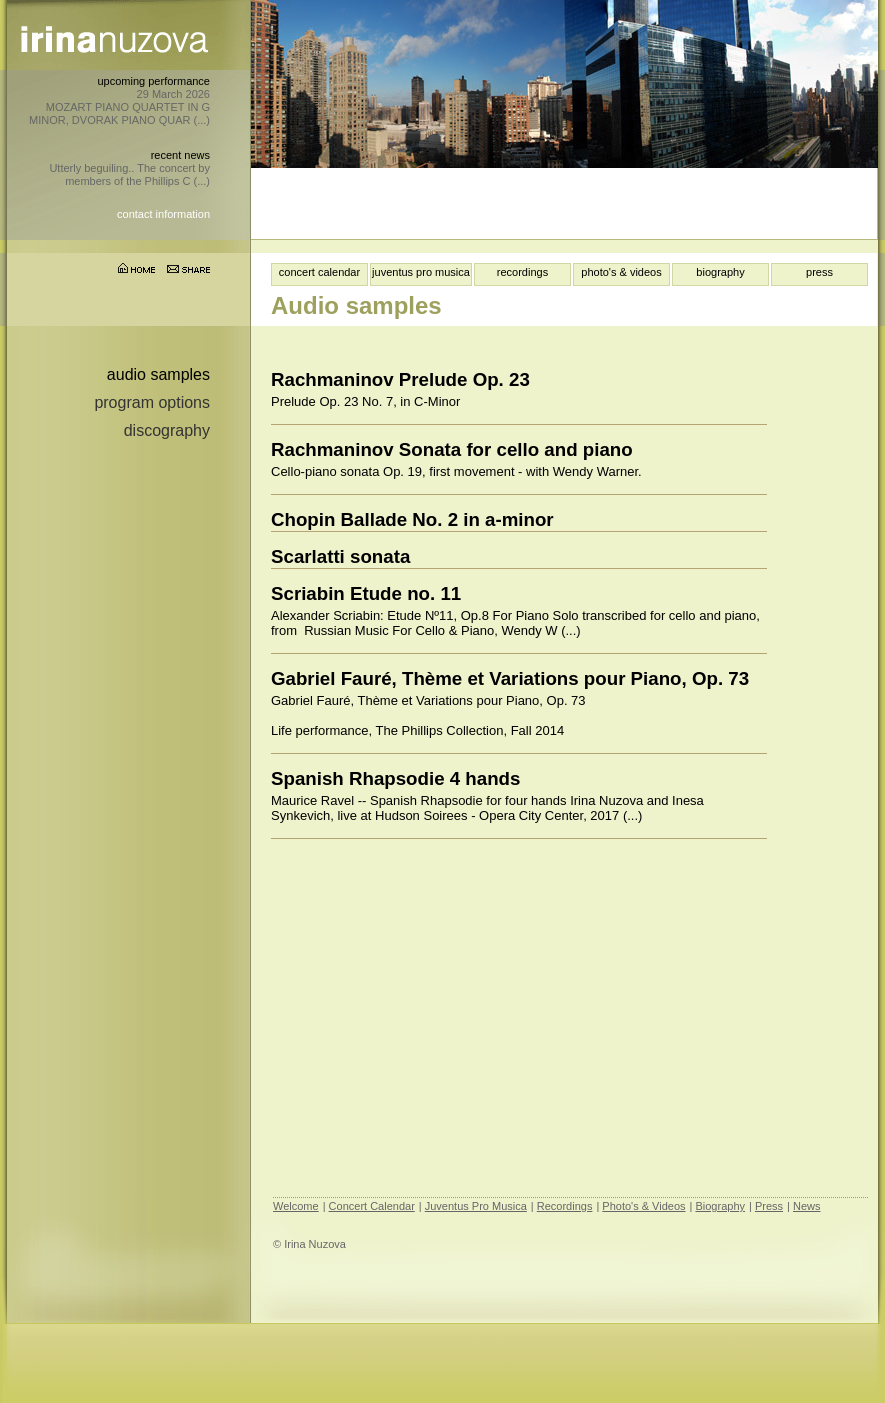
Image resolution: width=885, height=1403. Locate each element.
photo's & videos (621, 272)
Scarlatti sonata (340, 556)
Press (769, 1206)
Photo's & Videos (643, 1206)
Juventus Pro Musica (476, 1206)
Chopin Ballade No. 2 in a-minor (412, 519)
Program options (152, 402)
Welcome (296, 1206)
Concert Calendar (372, 1206)
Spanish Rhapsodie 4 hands (395, 778)
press (819, 272)
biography (720, 272)
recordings (522, 272)
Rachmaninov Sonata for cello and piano (452, 449)
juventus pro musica (421, 272)
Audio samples (158, 374)
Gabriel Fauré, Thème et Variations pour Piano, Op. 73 (510, 678)
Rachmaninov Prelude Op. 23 (400, 379)
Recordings (565, 1206)
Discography (167, 430)
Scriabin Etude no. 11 (366, 593)
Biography (720, 1206)
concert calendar (319, 272)
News (807, 1206)
